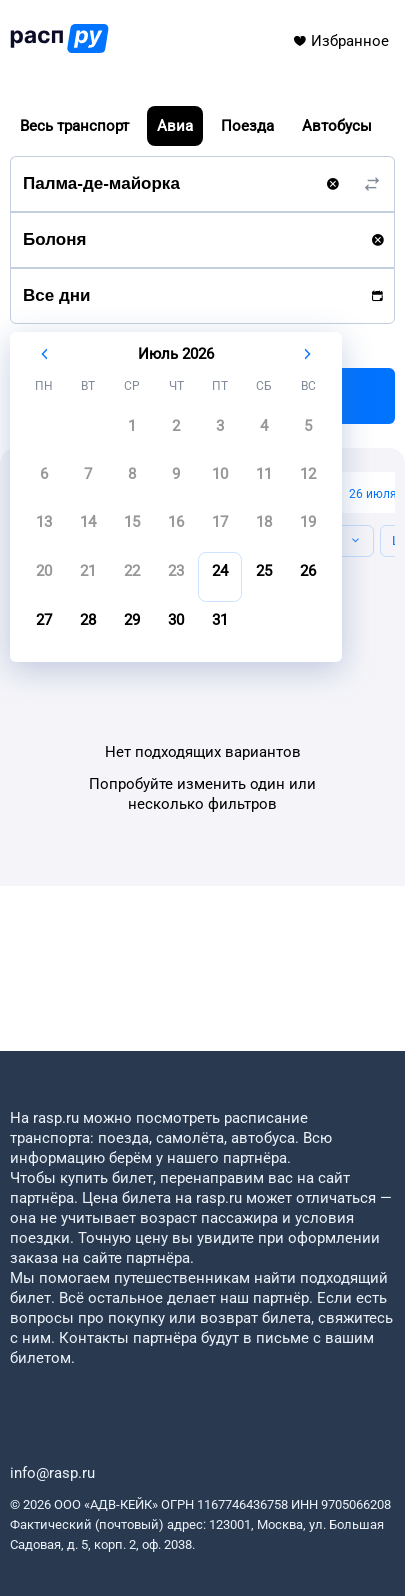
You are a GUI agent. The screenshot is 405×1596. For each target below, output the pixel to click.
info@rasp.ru (52, 1473)
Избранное (340, 41)
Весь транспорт (74, 126)
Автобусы (337, 126)
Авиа (175, 126)
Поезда (247, 126)
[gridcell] (132, 432)
